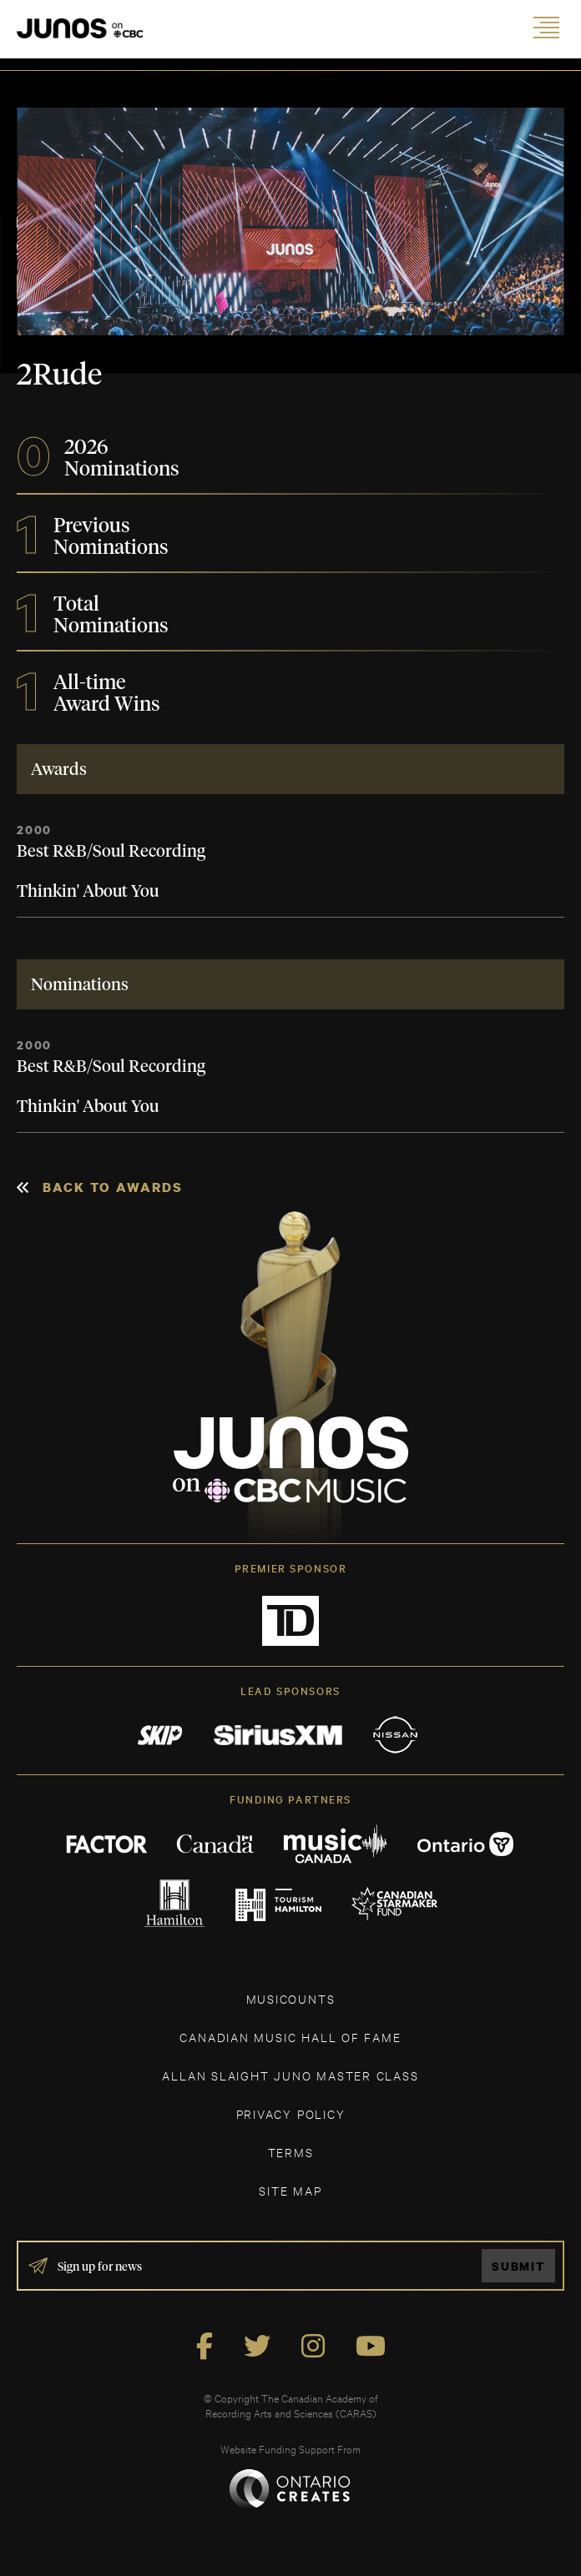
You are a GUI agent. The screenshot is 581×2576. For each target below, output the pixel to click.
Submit (518, 2266)
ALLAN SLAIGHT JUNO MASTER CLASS (290, 2075)
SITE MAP (290, 2190)
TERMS (291, 2152)
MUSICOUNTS (291, 1998)
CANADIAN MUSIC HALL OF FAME (290, 2037)
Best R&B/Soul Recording (111, 851)
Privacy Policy (291, 2113)
